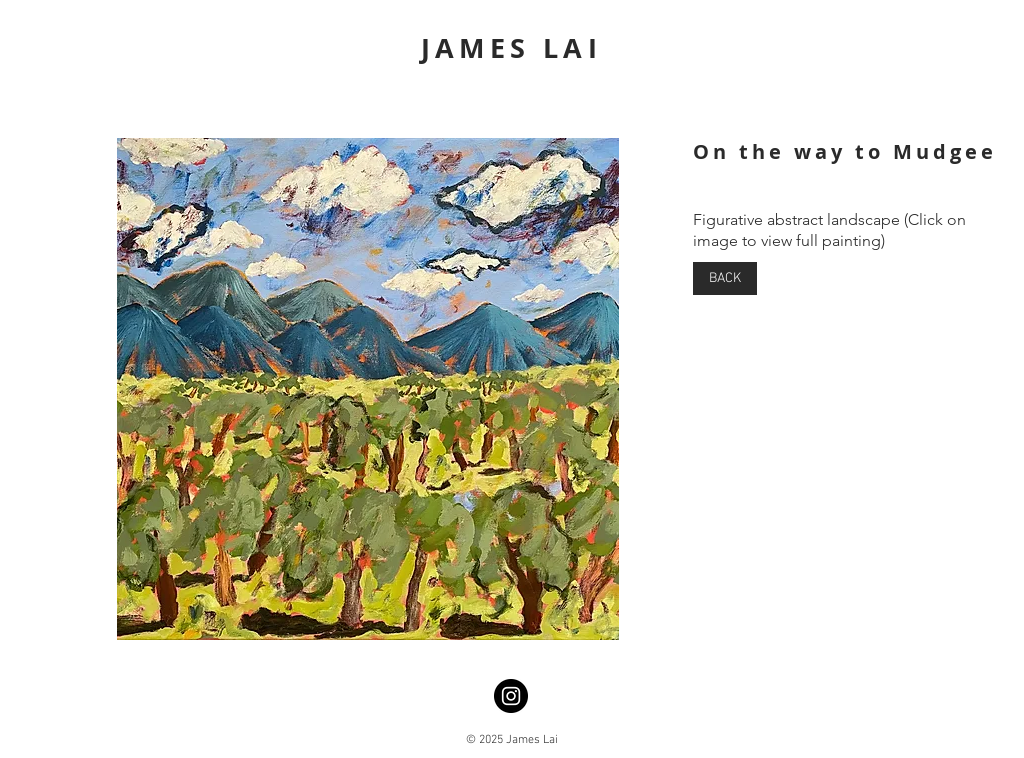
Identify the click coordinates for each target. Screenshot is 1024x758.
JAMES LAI (512, 47)
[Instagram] (511, 696)
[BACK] (725, 278)
